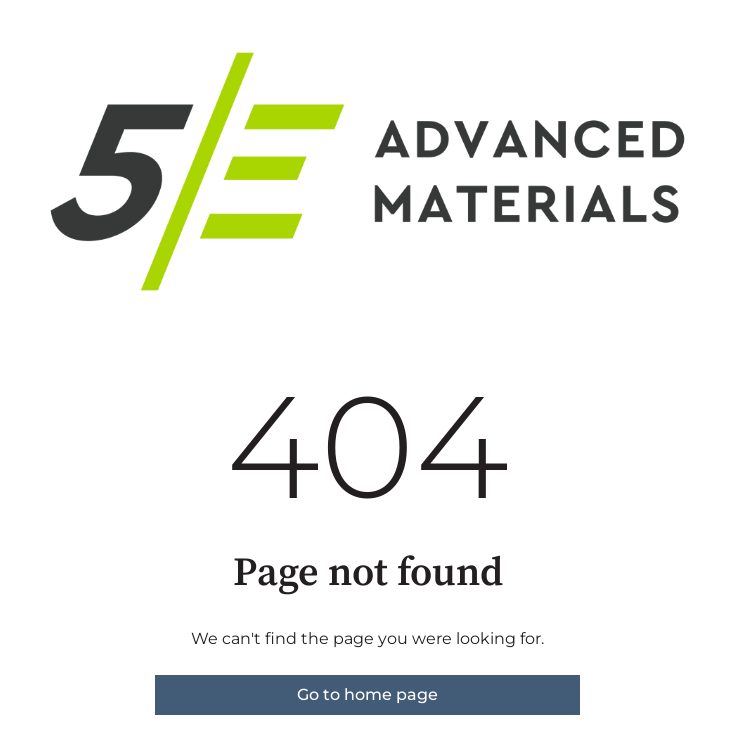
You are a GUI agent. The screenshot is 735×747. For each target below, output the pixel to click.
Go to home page (367, 694)
